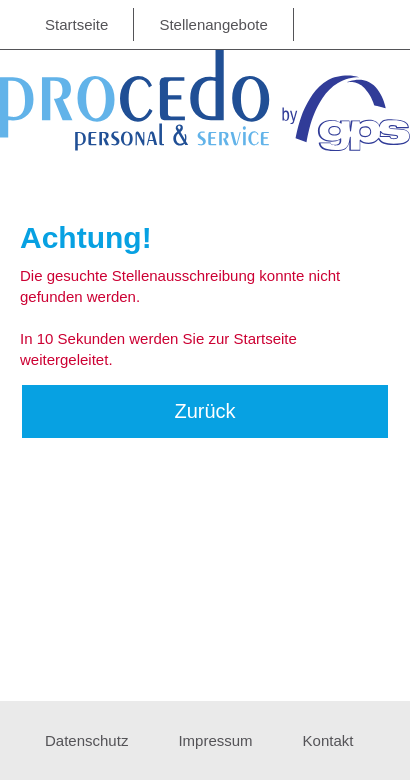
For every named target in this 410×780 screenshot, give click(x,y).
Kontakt (328, 740)
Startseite (76, 24)
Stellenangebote (213, 24)
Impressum (215, 740)
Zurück (204, 411)
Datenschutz (86, 740)
